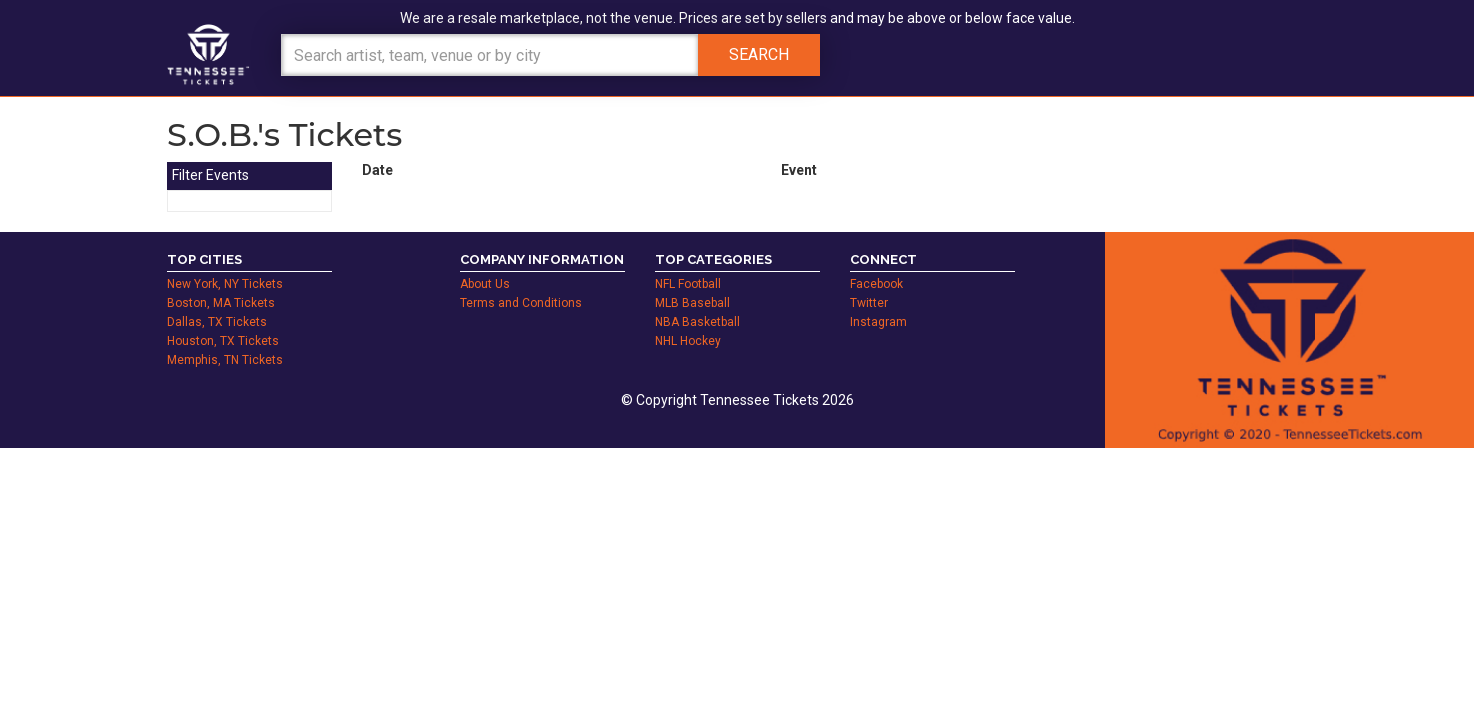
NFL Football (688, 284)
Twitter (869, 303)
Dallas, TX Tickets (217, 322)
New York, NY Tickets (225, 284)
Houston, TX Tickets (223, 341)
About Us (485, 284)
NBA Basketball (697, 322)
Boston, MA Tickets (221, 303)
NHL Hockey (688, 341)
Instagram (878, 322)
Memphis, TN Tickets (225, 360)
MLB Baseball (692, 303)
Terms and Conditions (521, 303)
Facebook (876, 284)
